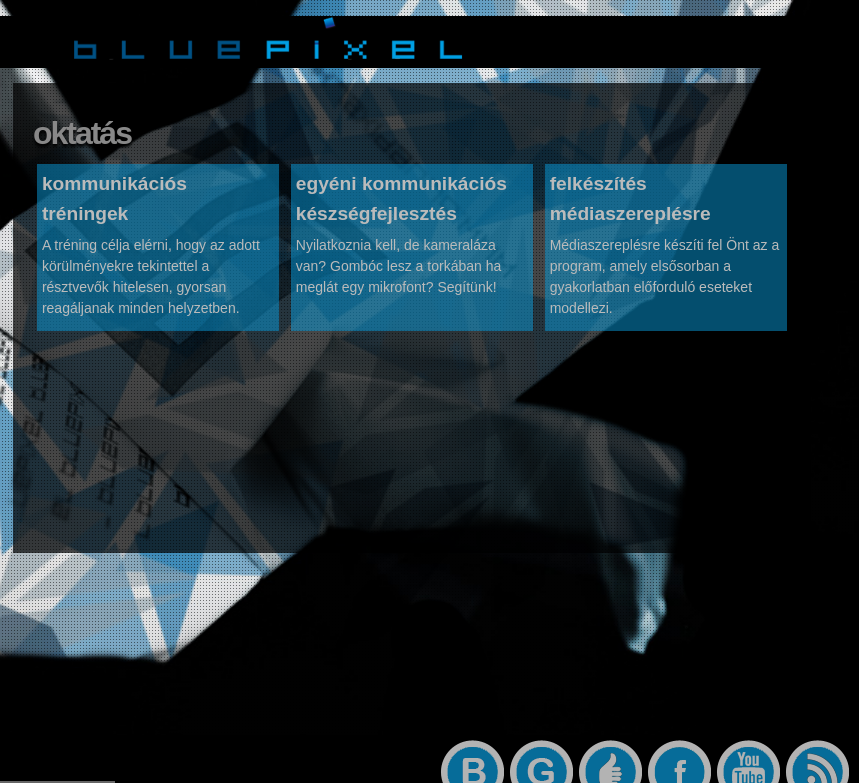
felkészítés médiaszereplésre (630, 203)
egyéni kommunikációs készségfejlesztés (401, 203)
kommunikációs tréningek (114, 203)
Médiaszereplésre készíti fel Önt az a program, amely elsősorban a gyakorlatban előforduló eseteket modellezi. (665, 281)
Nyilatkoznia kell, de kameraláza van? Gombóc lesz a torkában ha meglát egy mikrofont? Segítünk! (398, 271)
